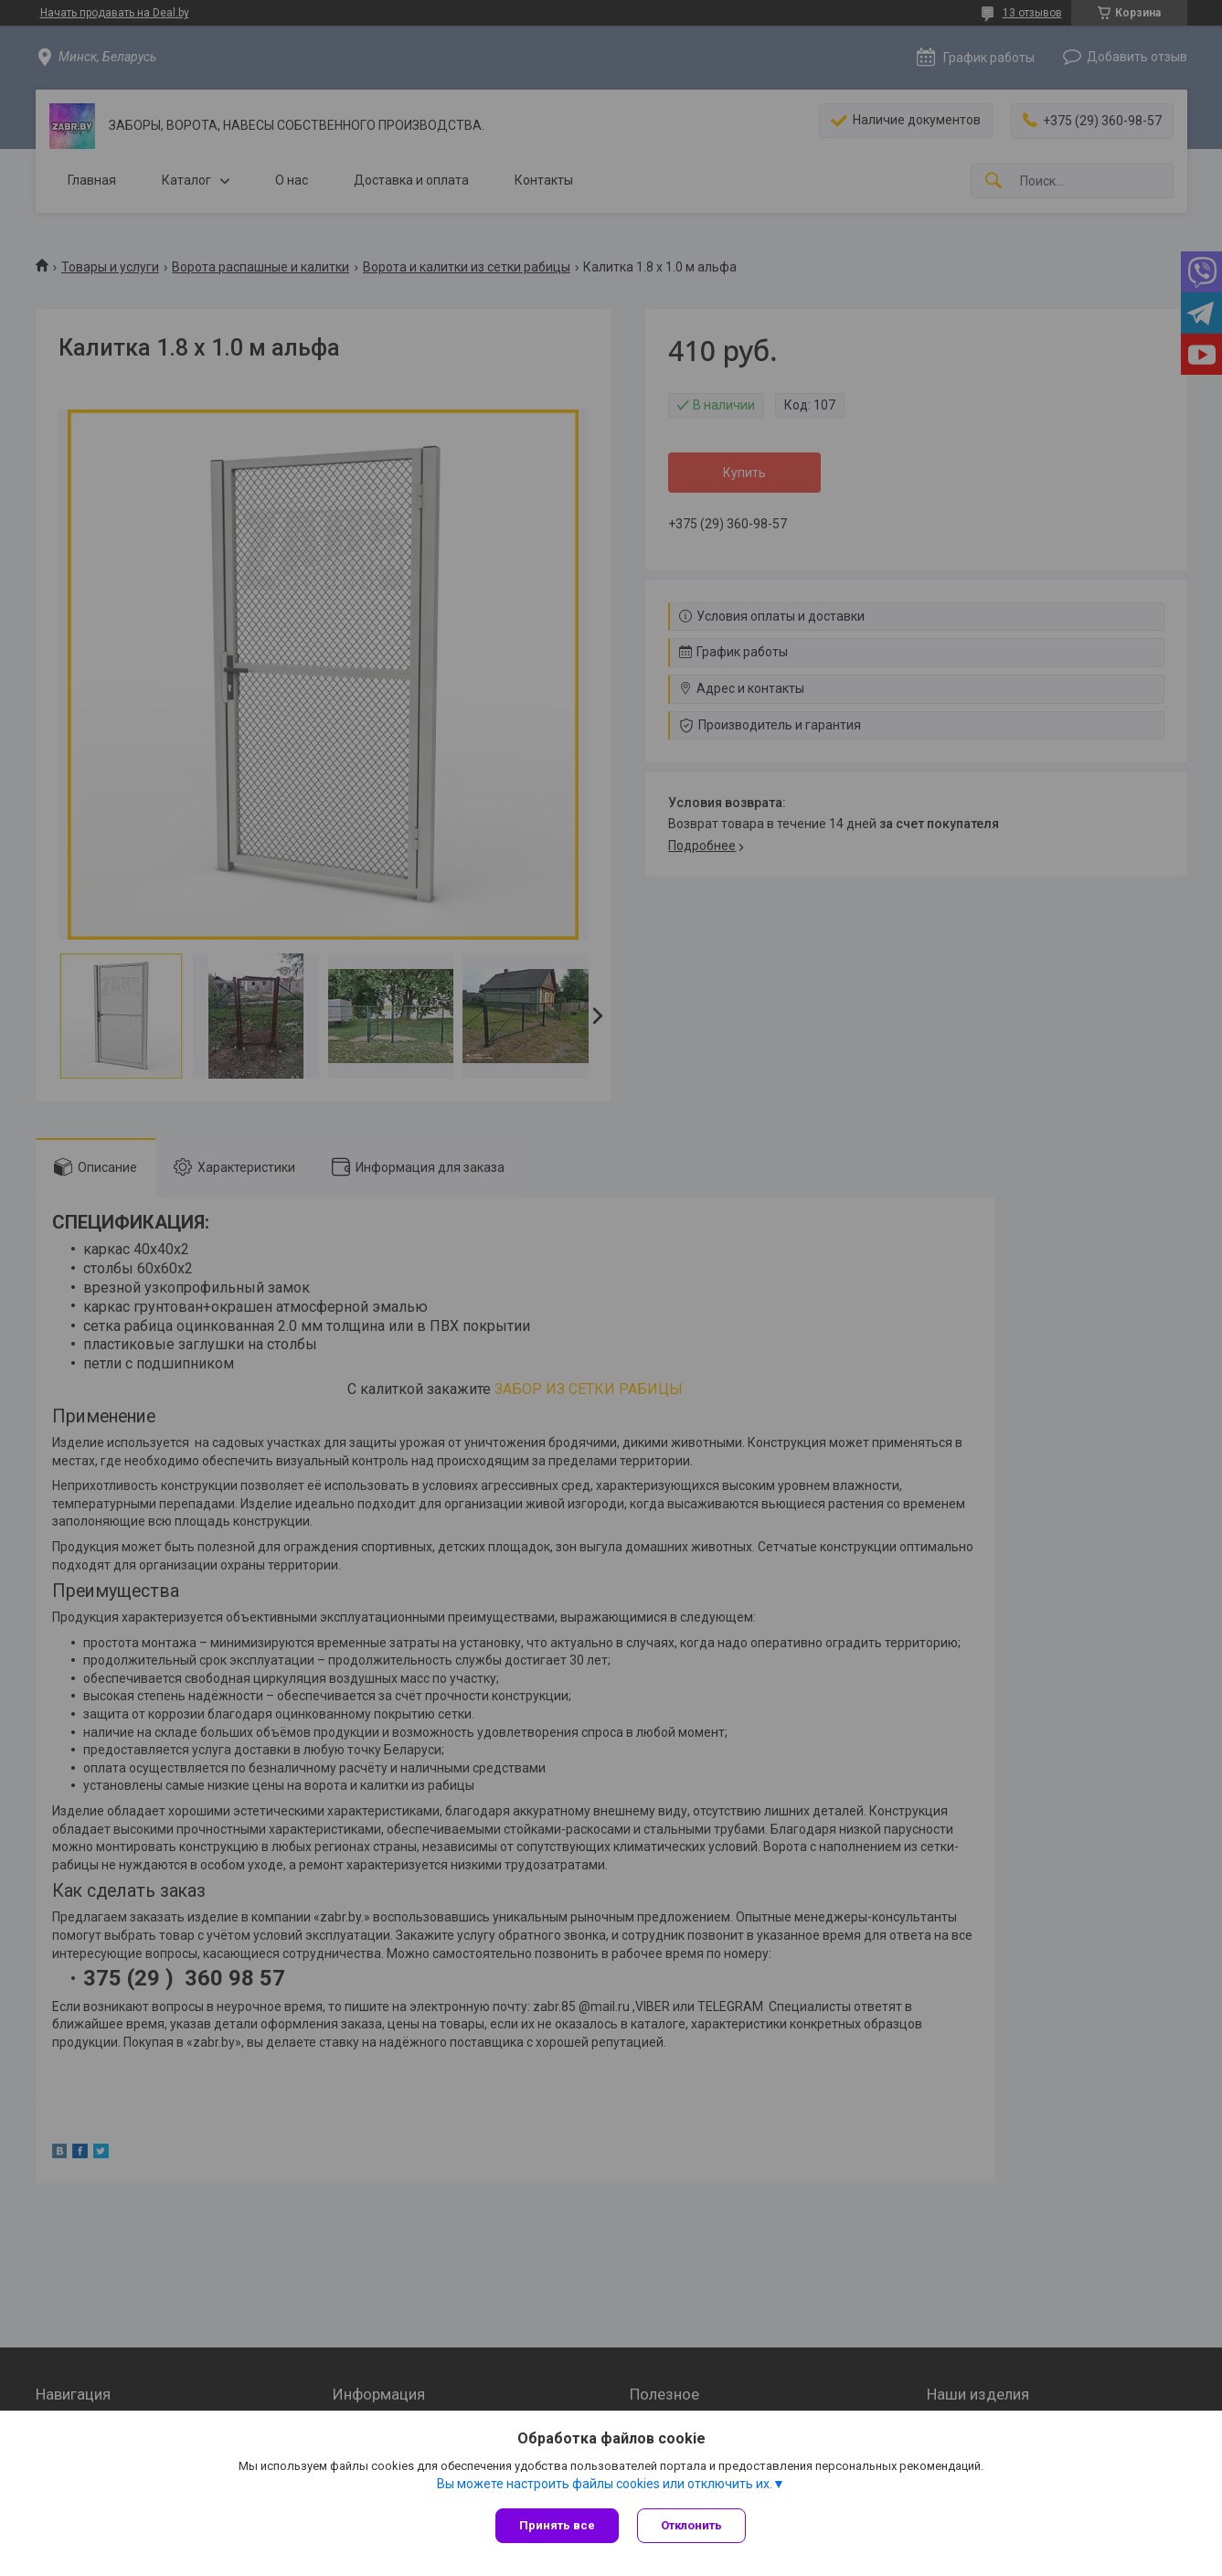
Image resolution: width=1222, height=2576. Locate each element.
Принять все (557, 2525)
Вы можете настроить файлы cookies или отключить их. (604, 2483)
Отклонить (691, 2525)
